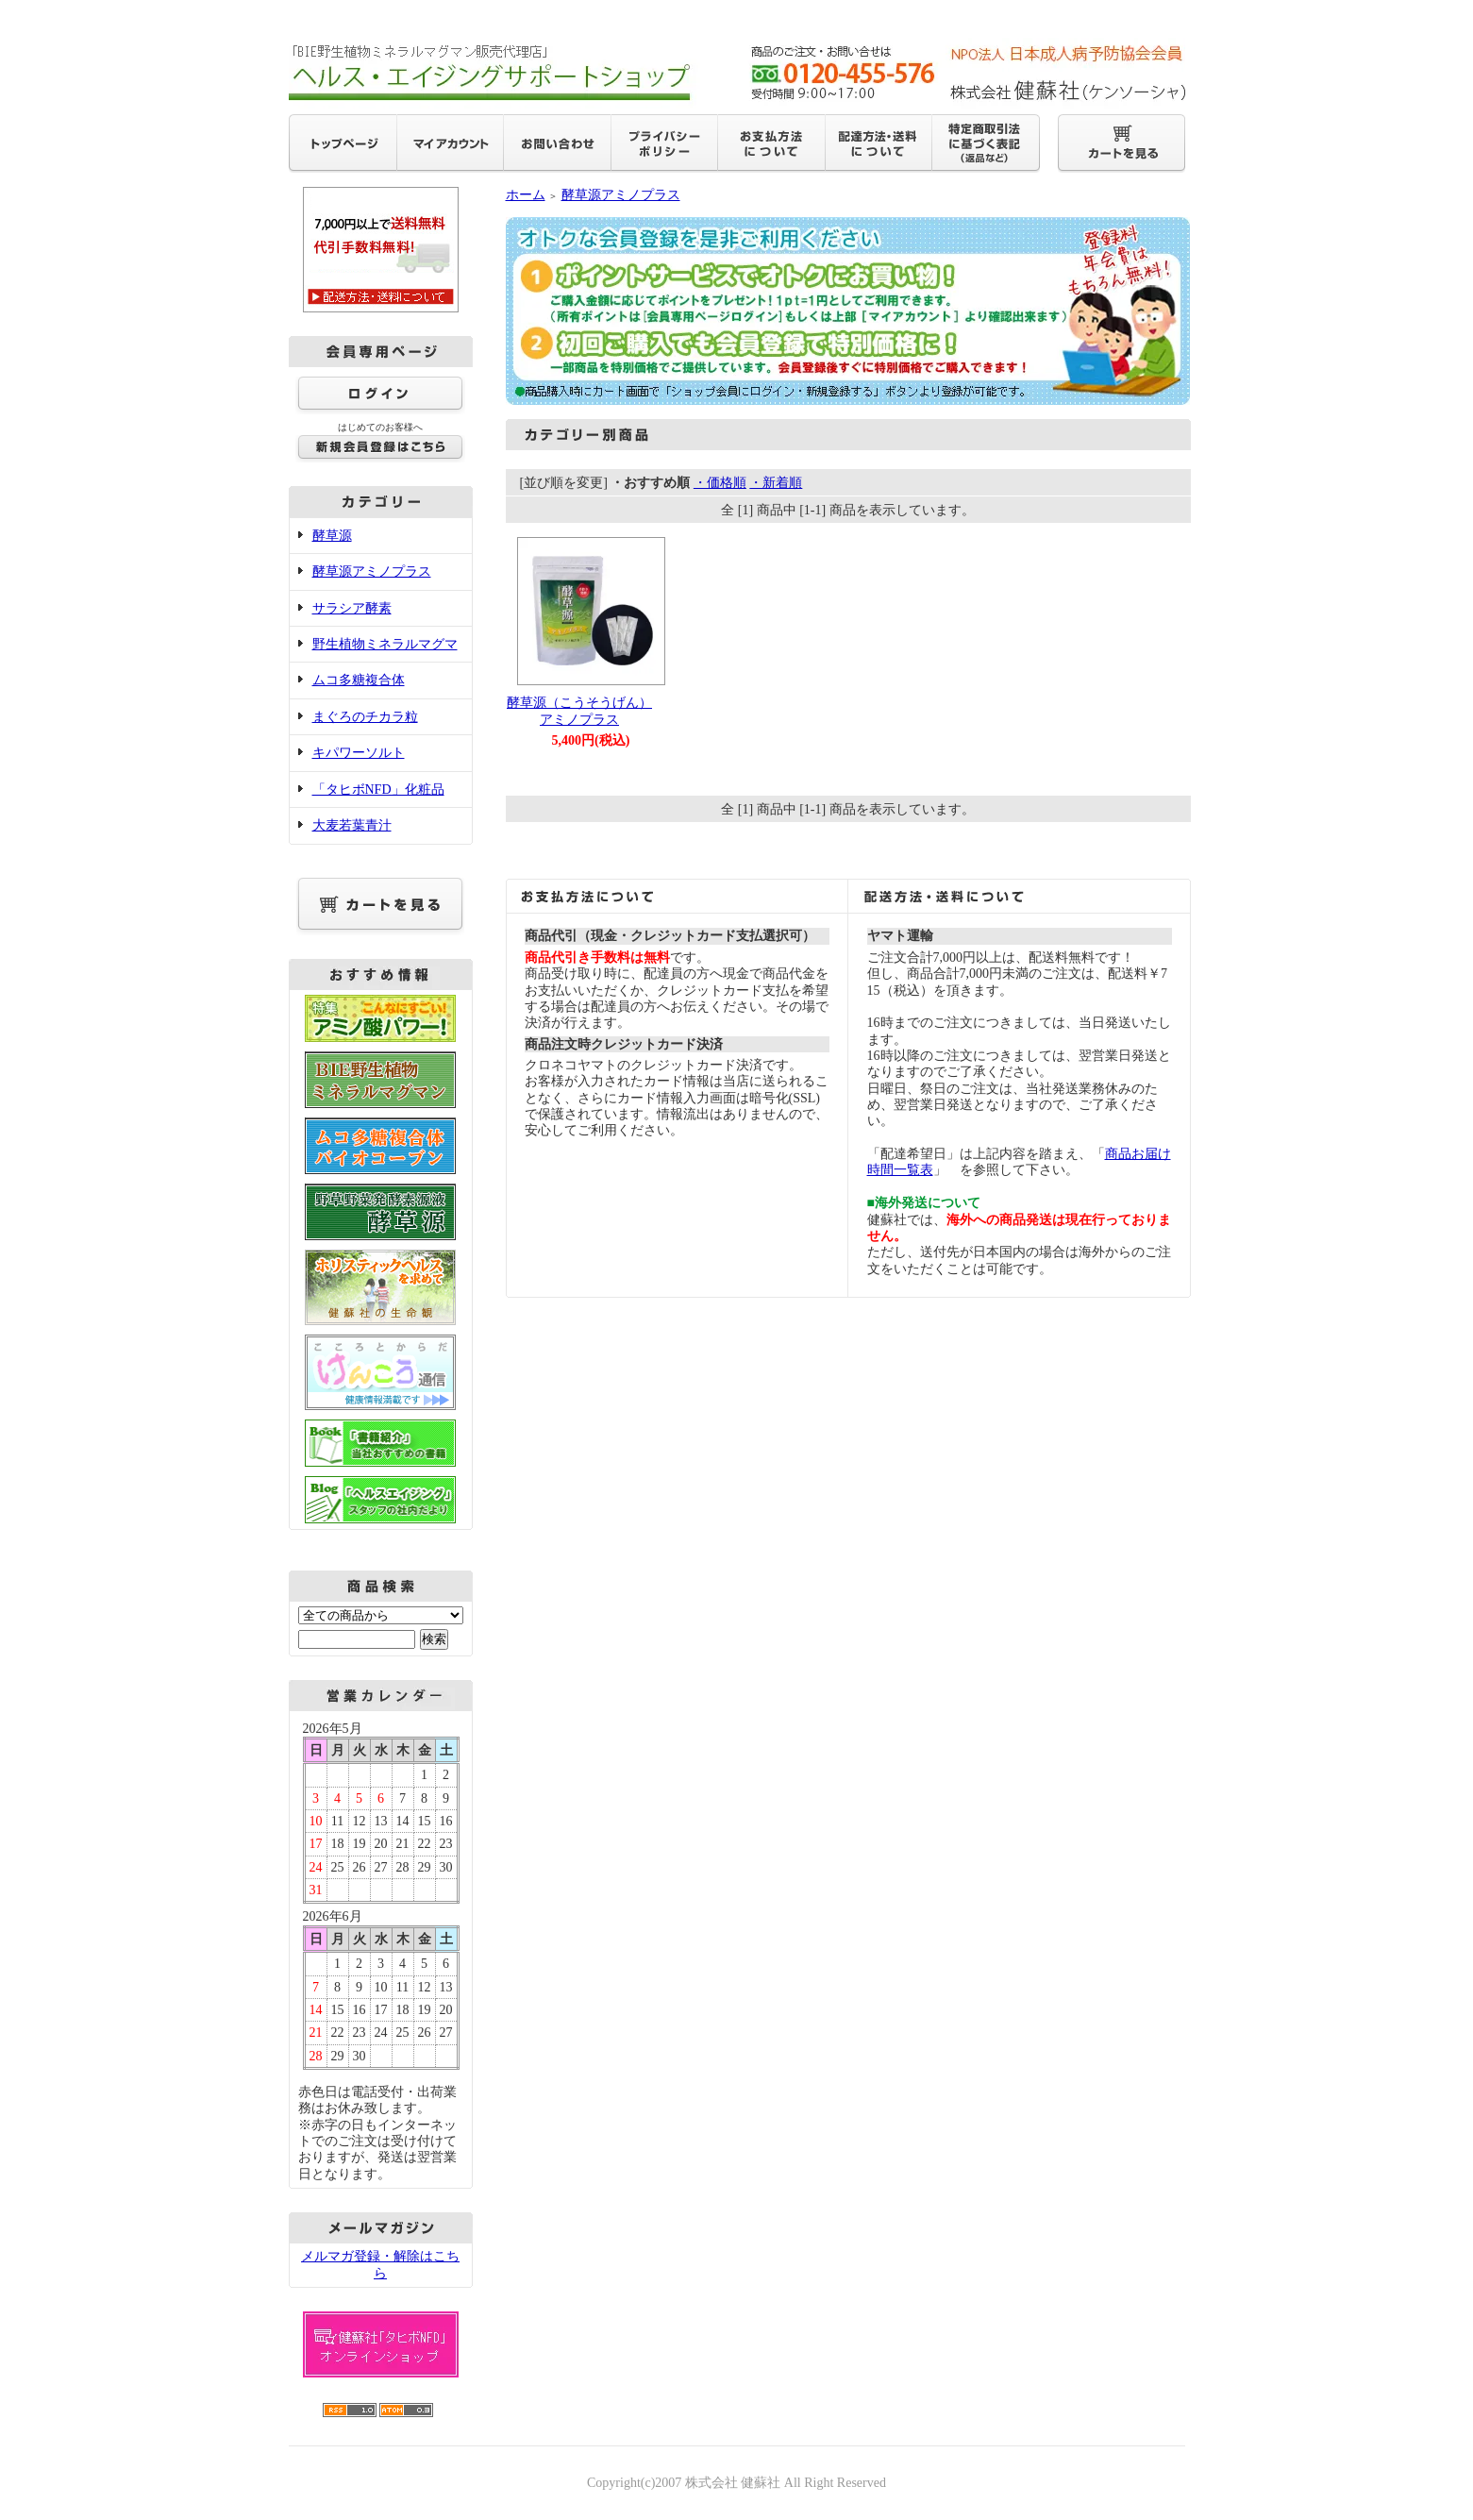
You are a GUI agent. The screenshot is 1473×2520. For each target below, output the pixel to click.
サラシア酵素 (352, 608)
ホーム (525, 195)
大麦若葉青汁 (352, 825)
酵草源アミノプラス (371, 571)
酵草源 (332, 536)
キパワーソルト (358, 753)
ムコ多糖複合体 (358, 680)
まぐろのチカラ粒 (365, 717)
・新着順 (775, 483)
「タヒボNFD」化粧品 (378, 789)
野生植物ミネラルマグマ (385, 644)
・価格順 (720, 483)
